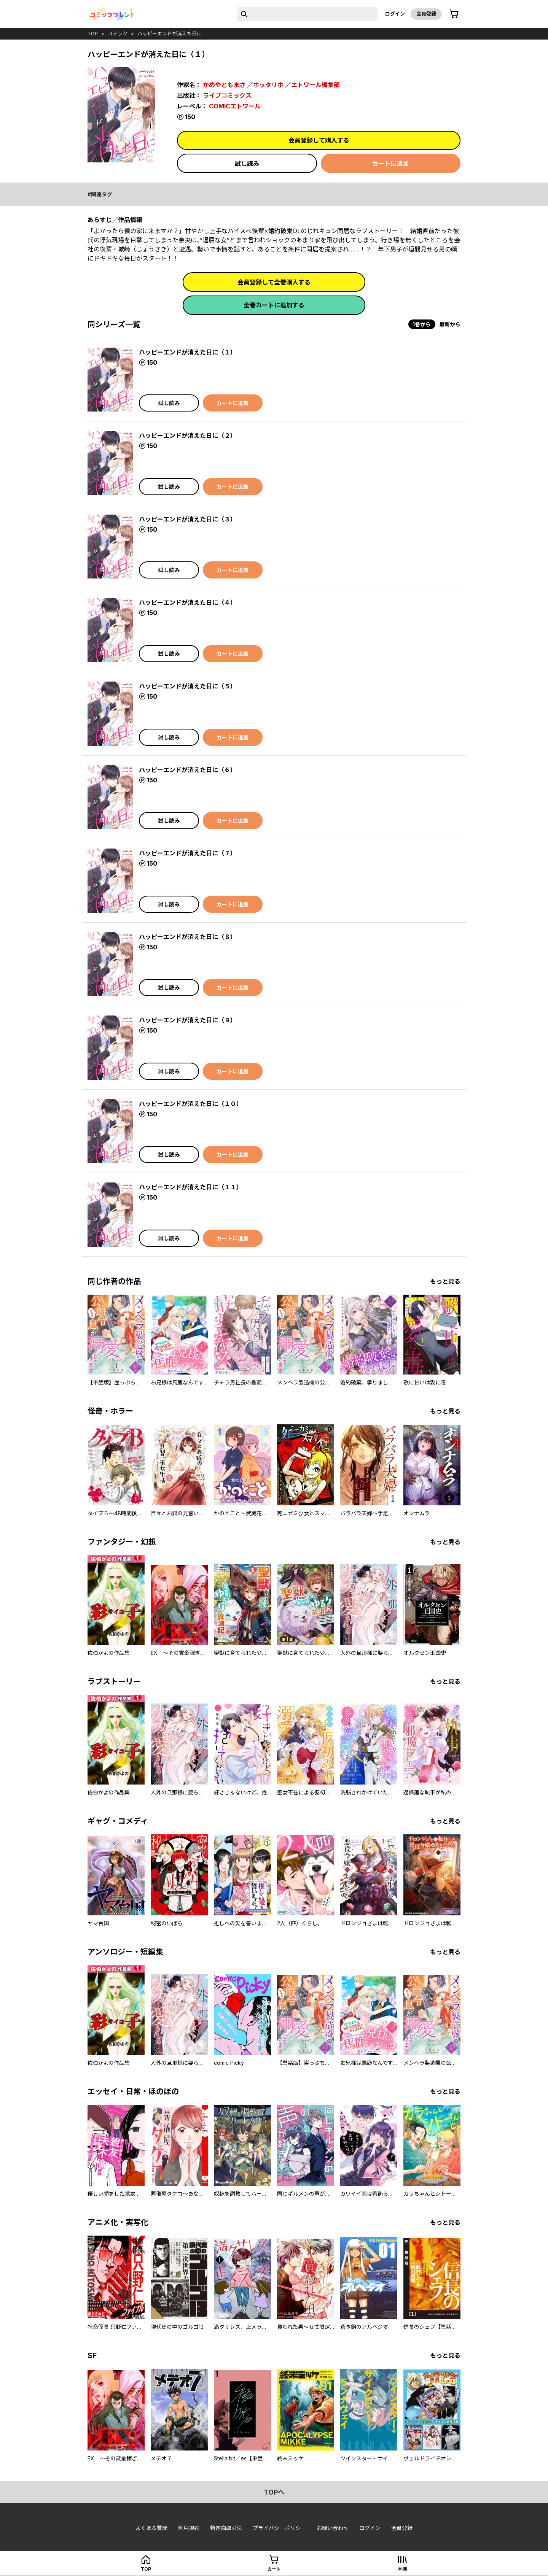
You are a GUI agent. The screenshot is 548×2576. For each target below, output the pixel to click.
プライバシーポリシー (279, 2528)
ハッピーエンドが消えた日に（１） (187, 352)
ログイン (395, 14)
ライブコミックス (227, 95)
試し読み (247, 163)
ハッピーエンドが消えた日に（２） (187, 435)
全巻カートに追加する (274, 305)
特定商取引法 (226, 2528)
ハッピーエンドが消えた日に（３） (187, 519)
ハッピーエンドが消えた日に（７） (187, 853)
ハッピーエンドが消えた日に (169, 33)
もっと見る (445, 1281)
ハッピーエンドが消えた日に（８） (187, 937)
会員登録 (426, 14)
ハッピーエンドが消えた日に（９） (187, 1020)
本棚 (402, 2569)
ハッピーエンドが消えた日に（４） (187, 602)
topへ (274, 2492)
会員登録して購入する (318, 140)
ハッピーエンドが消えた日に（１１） (190, 1187)
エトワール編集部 (315, 85)
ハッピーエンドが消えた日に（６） (187, 770)
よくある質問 (151, 2528)
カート (274, 2569)
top (93, 33)
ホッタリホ (268, 85)
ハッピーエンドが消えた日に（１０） (190, 1104)
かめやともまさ (224, 85)
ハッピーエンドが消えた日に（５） (187, 686)
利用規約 (188, 2528)
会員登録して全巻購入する (274, 282)
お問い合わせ (333, 2528)
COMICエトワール (235, 106)
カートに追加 (390, 163)
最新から (449, 324)
